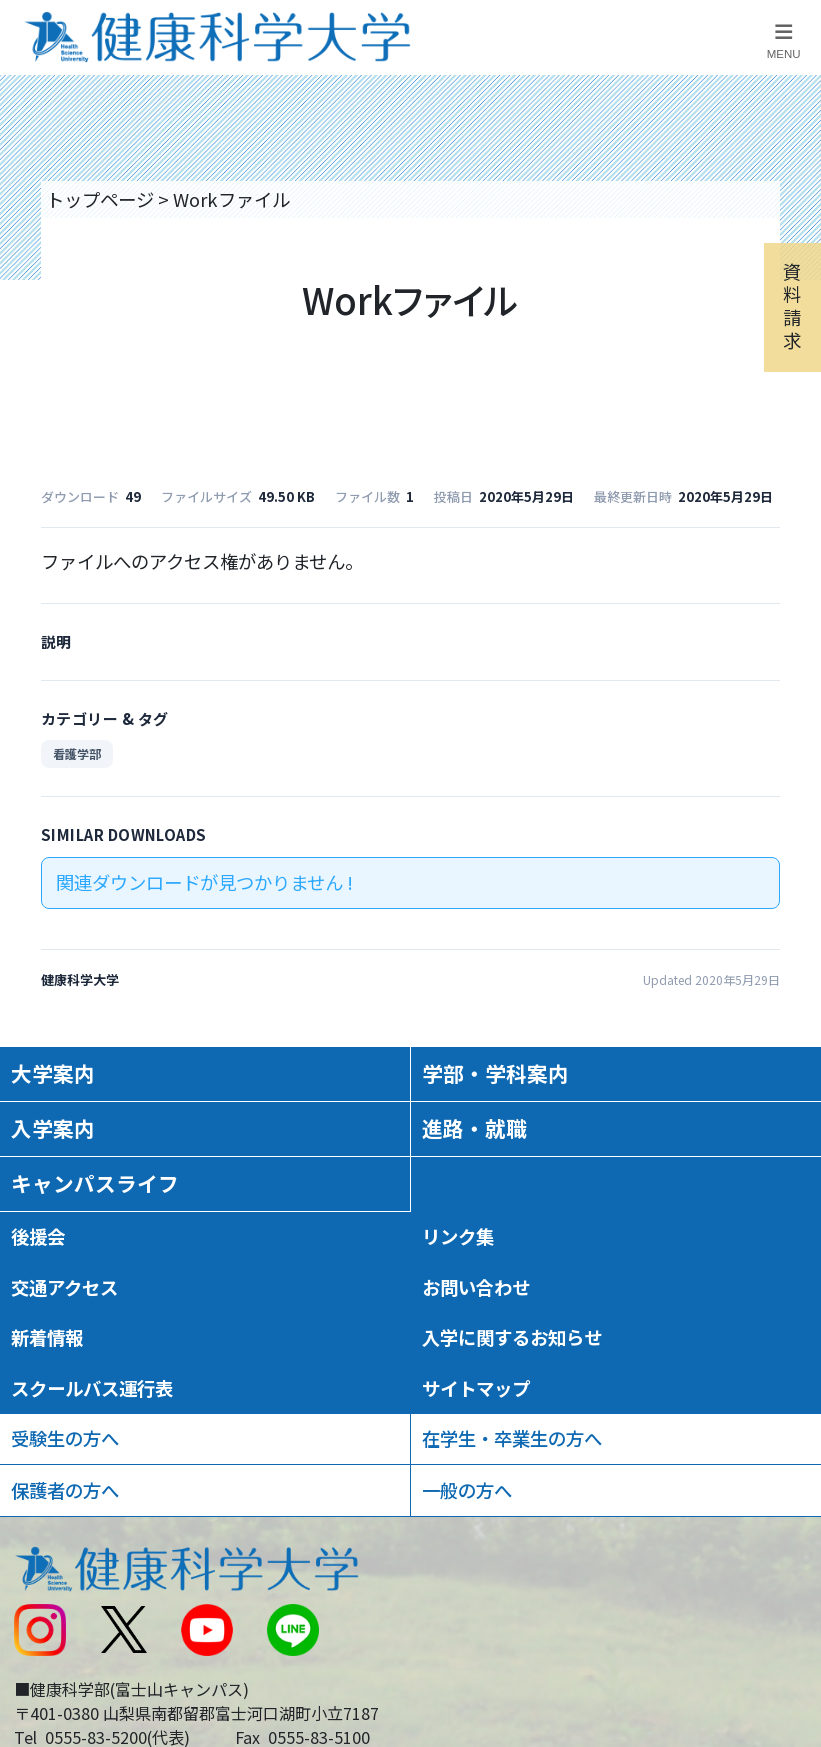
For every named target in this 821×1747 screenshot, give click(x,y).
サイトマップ (476, 1388)
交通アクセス (64, 1287)
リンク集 (458, 1236)
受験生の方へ (65, 1438)
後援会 (38, 1236)
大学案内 (53, 1073)
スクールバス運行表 (92, 1388)
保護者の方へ (65, 1490)
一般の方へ (467, 1490)
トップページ (100, 199)
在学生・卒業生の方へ (512, 1438)
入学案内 (53, 1128)
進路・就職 (474, 1128)
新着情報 (47, 1337)
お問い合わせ (476, 1287)
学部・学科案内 (495, 1073)
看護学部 (77, 753)
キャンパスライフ (95, 1183)
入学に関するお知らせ (512, 1337)
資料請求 (792, 305)
